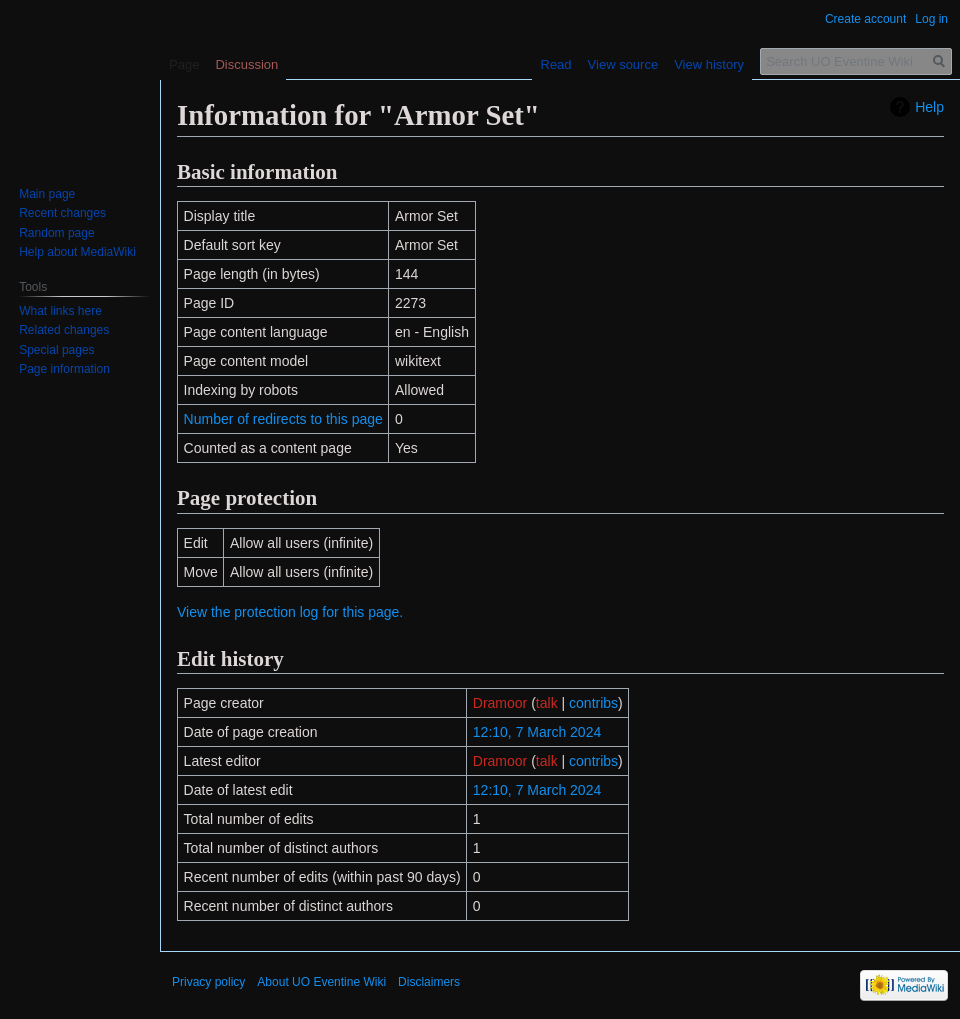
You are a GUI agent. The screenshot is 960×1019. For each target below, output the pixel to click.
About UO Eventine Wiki (321, 982)
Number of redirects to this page (283, 419)
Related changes (64, 330)
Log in (931, 19)
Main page (47, 194)
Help (929, 107)
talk (547, 703)
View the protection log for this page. (290, 612)
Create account (865, 19)
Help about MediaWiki (77, 252)
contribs (593, 703)
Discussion (246, 64)
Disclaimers (429, 982)
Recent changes (62, 213)
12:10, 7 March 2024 (537, 732)
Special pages (56, 350)
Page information (64, 369)
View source (623, 64)
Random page (56, 233)
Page (184, 64)
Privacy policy (208, 982)
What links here (60, 311)
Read (556, 64)
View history (709, 64)
